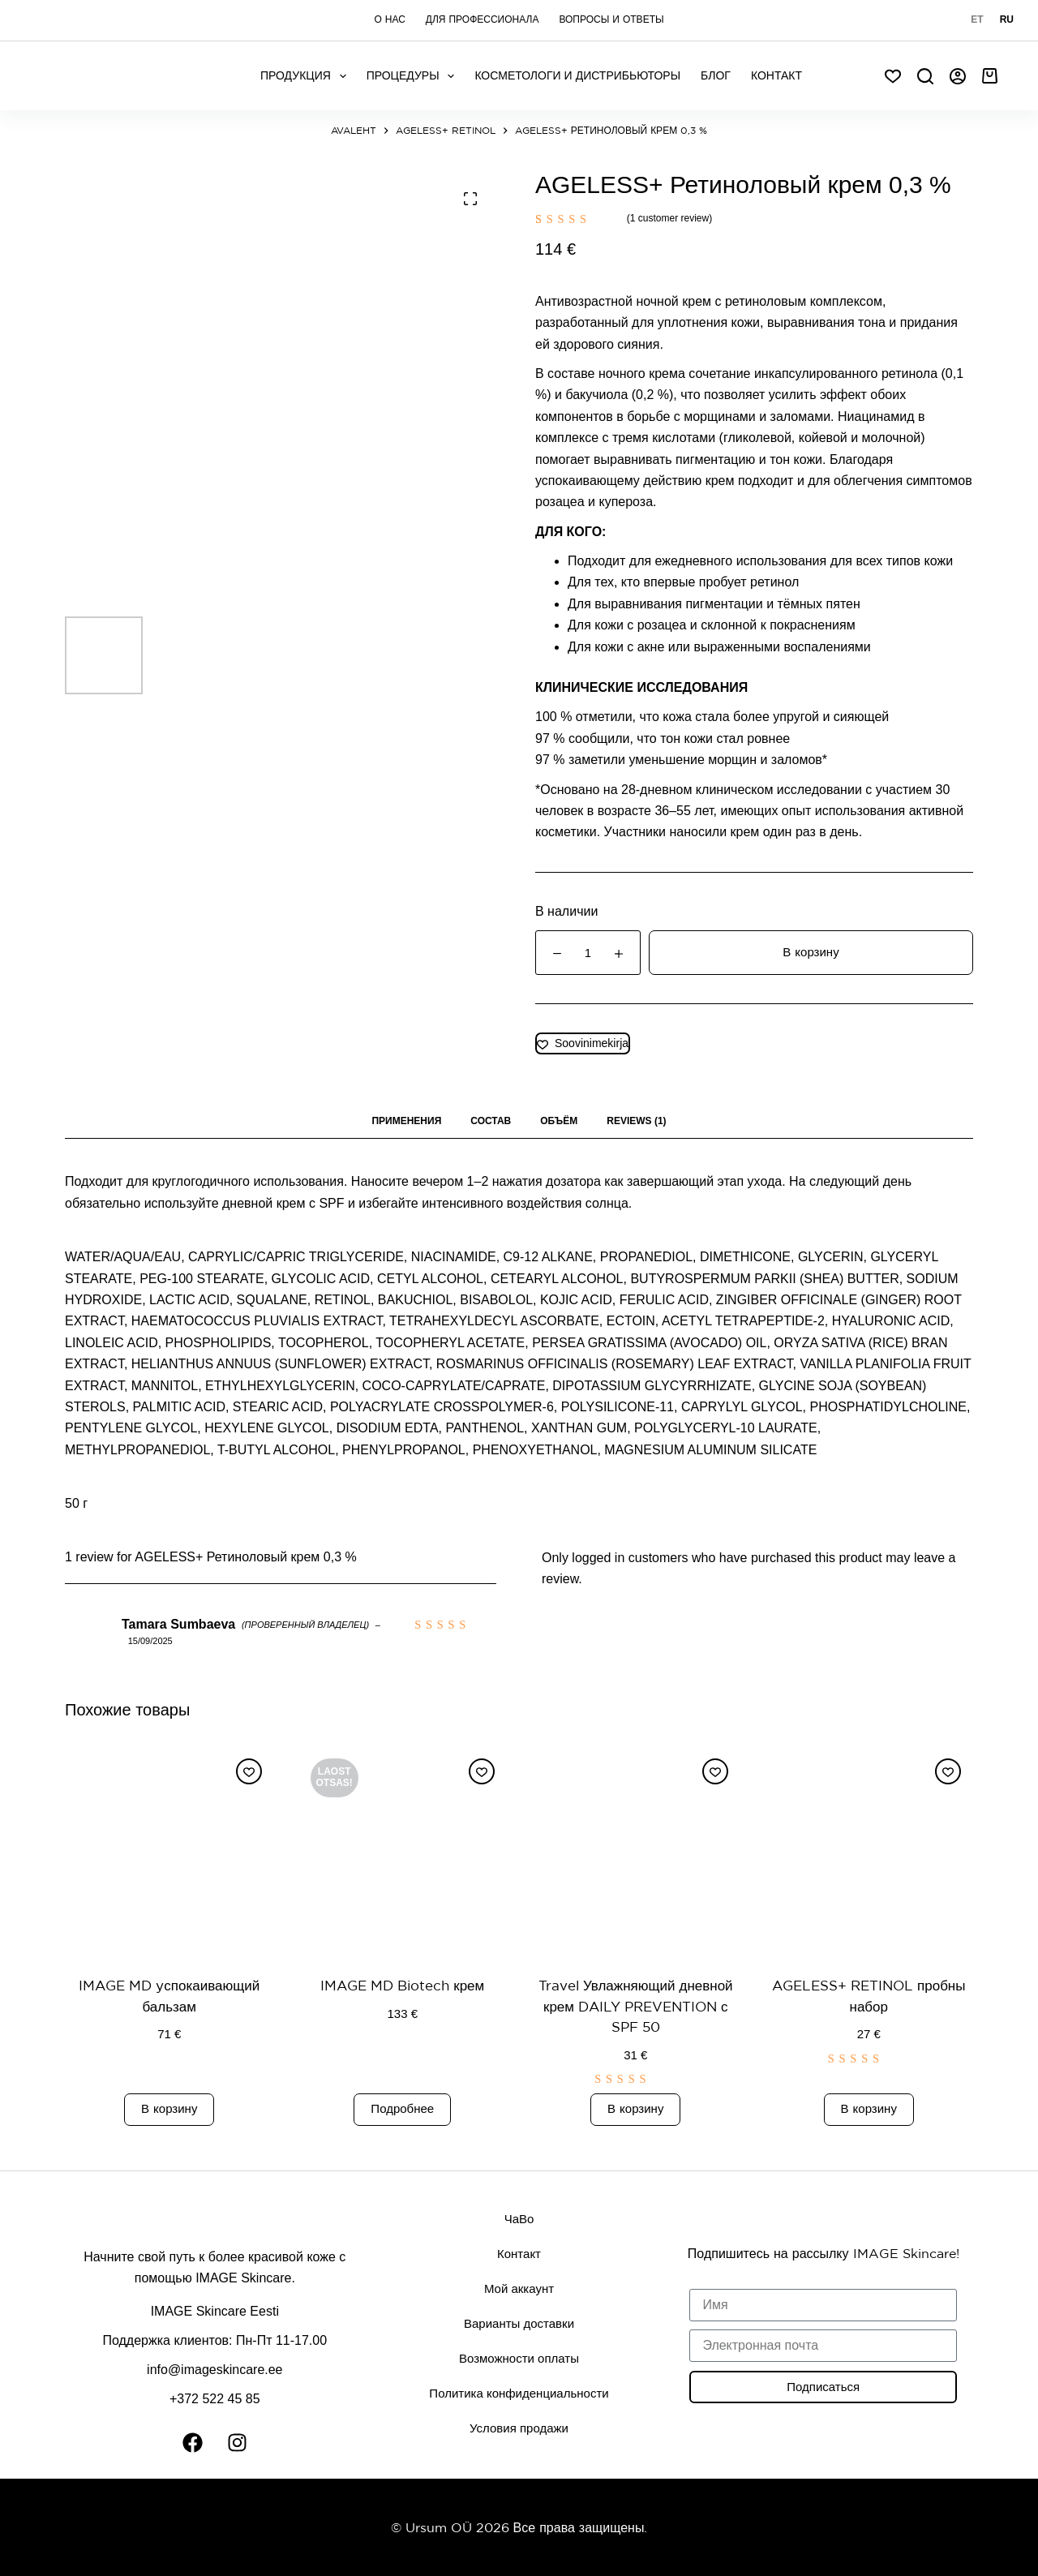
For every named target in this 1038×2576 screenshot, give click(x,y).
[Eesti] (977, 20)
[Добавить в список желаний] (582, 1043)
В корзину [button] (169, 2108)
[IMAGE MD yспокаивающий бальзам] (169, 1851)
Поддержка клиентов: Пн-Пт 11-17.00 (214, 2340)
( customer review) (669, 218)
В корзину (811, 952)
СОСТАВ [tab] (490, 1121)
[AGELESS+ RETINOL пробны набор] (869, 1851)
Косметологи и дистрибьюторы (577, 75)
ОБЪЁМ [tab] (558, 1121)
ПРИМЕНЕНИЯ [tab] (406, 1121)
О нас (389, 19)
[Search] (925, 76)
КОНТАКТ (776, 75)
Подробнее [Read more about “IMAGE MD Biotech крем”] (402, 2108)
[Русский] (1007, 20)
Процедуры (414, 76)
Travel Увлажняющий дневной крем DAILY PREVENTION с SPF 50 (635, 2005)
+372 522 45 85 (214, 2399)
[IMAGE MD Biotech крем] (403, 1851)
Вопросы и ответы (611, 19)
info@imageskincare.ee (214, 2369)
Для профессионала (482, 19)
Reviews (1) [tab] (636, 1121)
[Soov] (893, 76)
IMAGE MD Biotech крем (402, 1985)
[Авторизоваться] (958, 76)
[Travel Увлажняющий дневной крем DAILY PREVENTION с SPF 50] (635, 1851)
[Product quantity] (588, 952)
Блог (716, 75)
